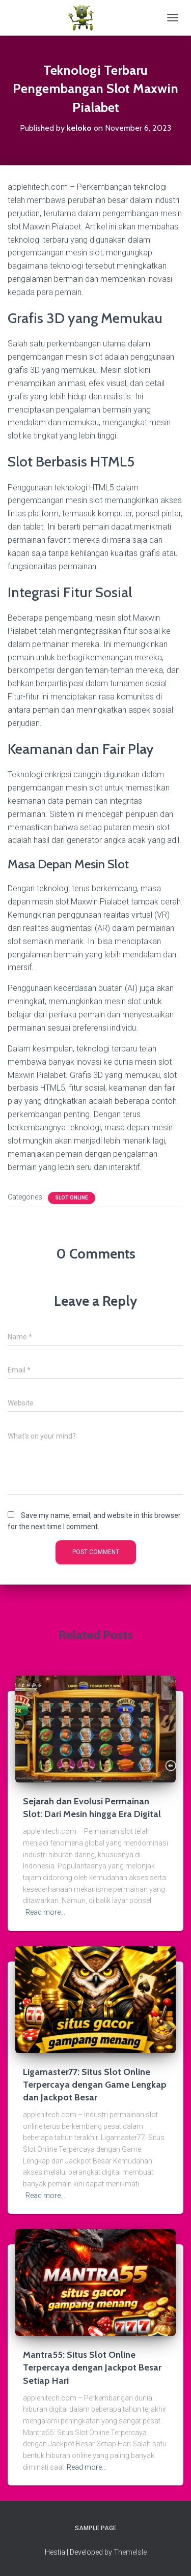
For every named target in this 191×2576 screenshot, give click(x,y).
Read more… (45, 1912)
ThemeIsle (130, 2552)
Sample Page (96, 2528)
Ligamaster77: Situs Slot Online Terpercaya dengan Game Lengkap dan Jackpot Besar (95, 2084)
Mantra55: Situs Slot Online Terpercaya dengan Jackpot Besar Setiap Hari (92, 2367)
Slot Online (71, 1198)
